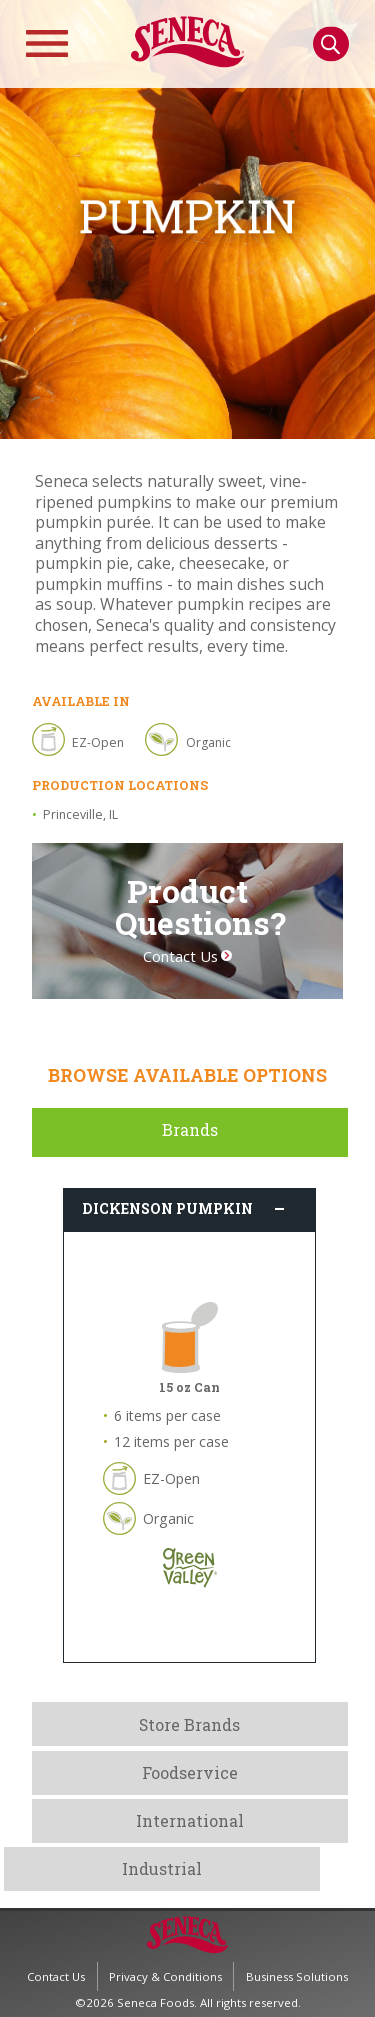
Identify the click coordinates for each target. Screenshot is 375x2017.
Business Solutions (297, 1976)
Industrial (162, 1868)
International (190, 1820)
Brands (190, 1129)
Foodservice (190, 1772)
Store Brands (189, 1724)
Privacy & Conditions (165, 1976)
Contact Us (180, 956)
